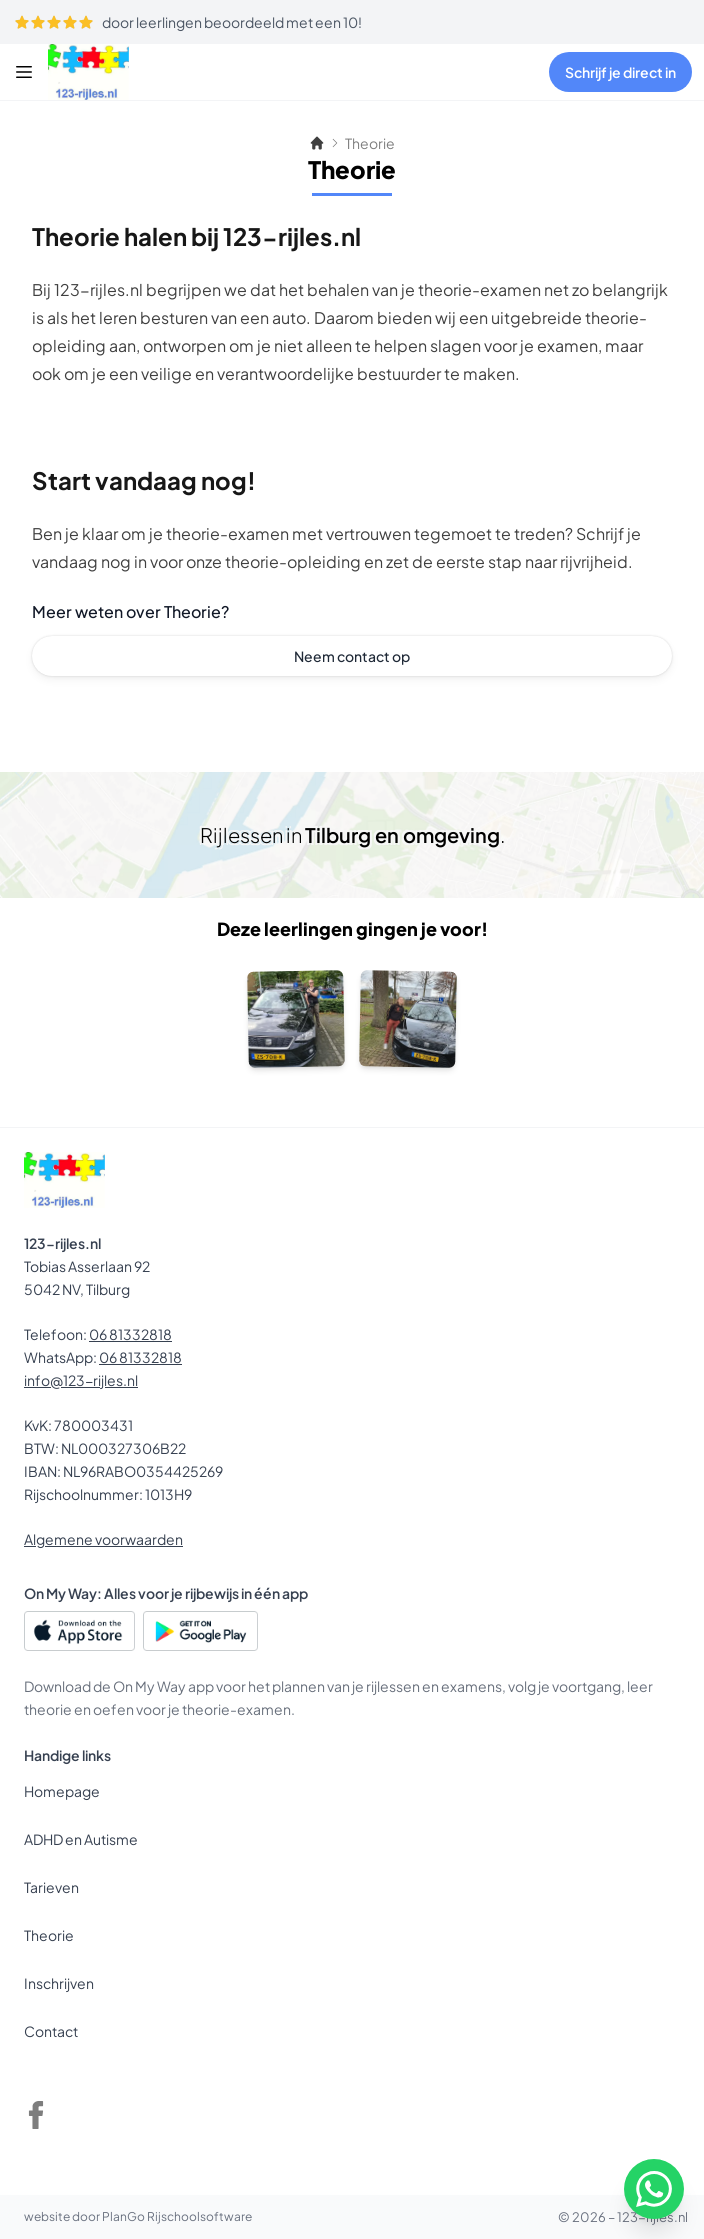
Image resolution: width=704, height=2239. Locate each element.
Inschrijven (59, 1983)
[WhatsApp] (654, 2189)
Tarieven (51, 1887)
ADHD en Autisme (81, 1839)
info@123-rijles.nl (81, 1380)
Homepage (62, 1791)
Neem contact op (352, 656)
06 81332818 (130, 1334)
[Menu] (24, 72)
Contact (51, 2031)
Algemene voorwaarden (103, 1539)
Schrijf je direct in (620, 72)
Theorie (49, 1935)
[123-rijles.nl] (112, 72)
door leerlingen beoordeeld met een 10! (188, 22)
